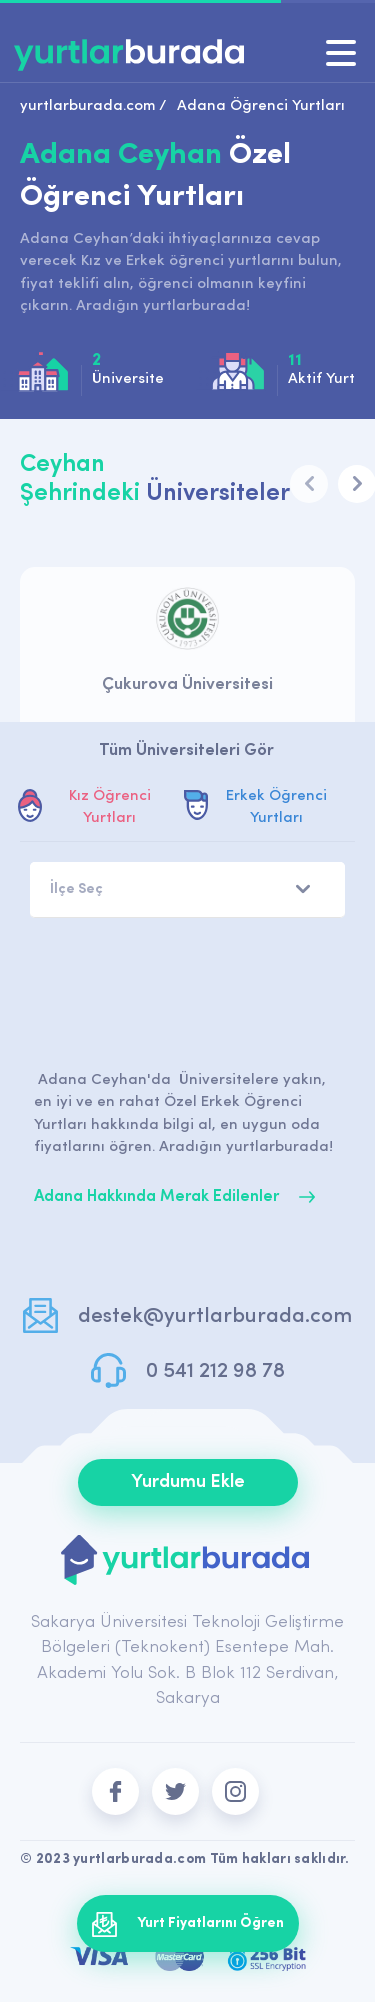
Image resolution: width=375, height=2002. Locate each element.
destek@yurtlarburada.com (215, 1316)
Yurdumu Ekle (188, 1482)
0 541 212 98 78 (215, 1371)
